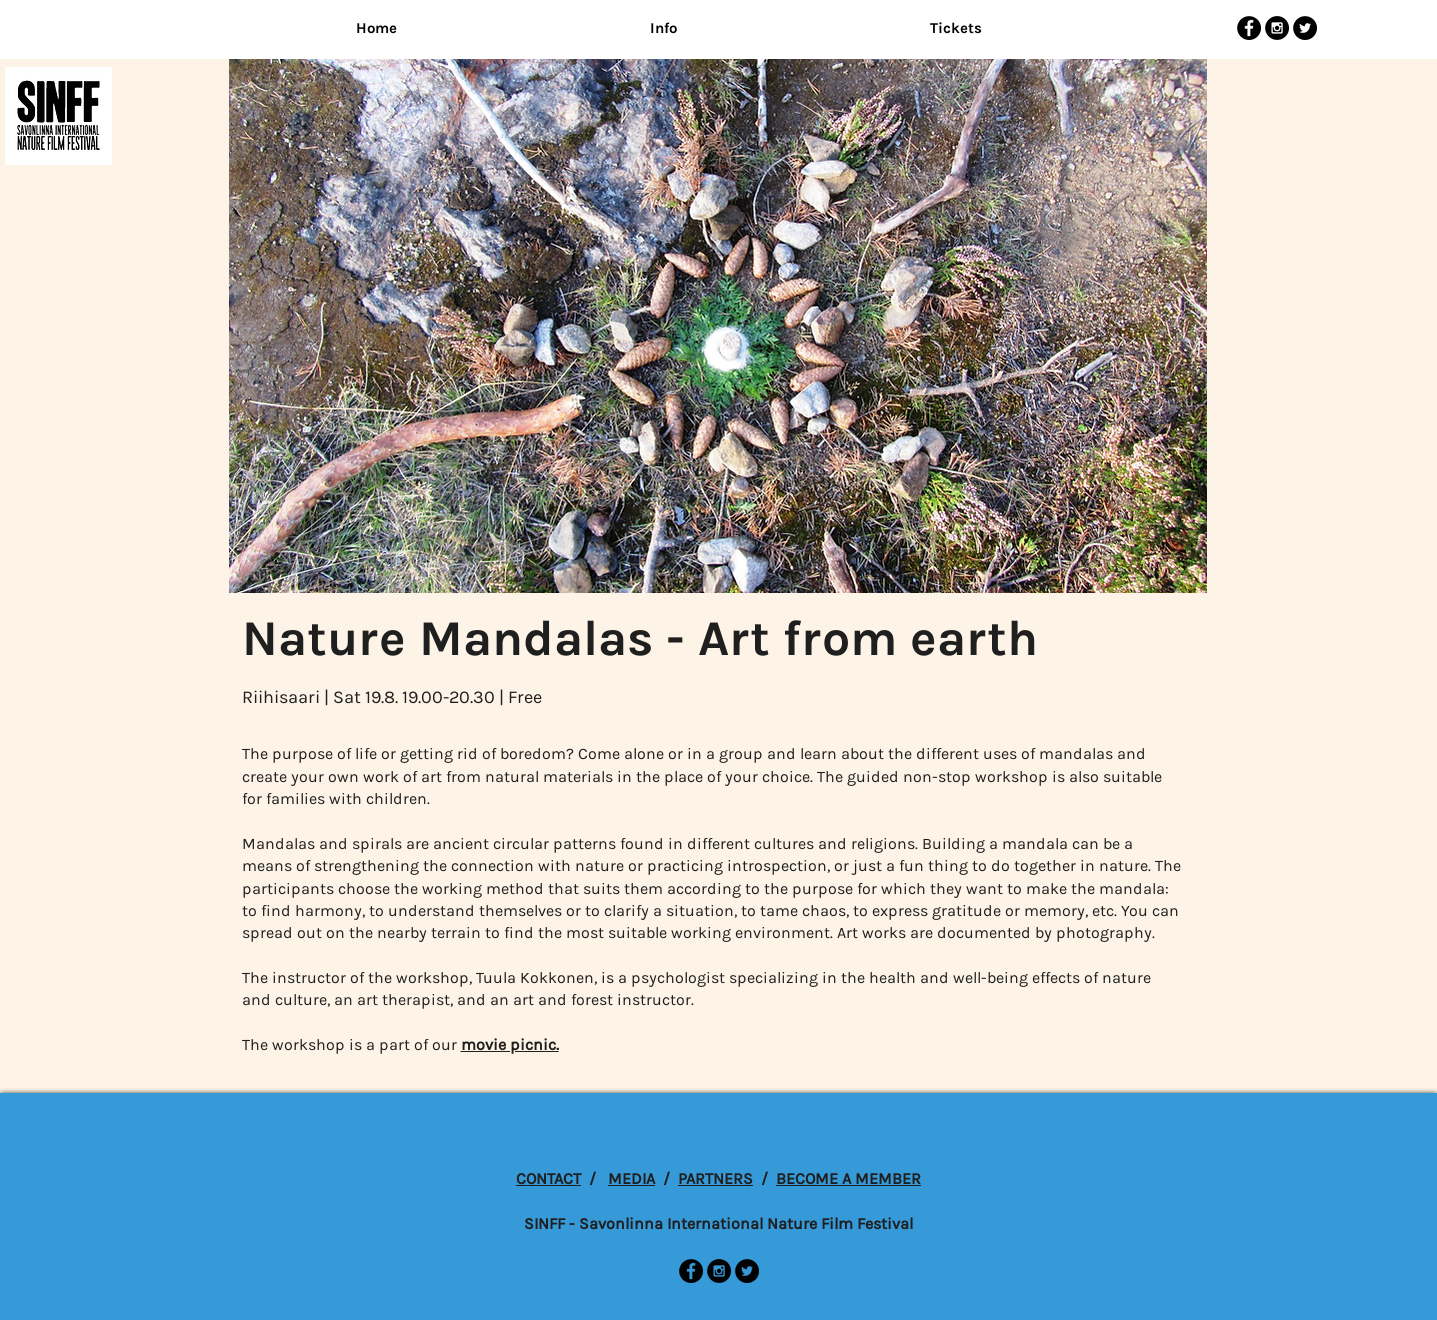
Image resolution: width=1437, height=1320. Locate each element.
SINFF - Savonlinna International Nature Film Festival (718, 1223)
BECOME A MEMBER (848, 1178)
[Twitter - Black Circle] (1305, 28)
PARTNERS (715, 1178)
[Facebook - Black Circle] (1249, 28)
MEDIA (631, 1178)
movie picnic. (510, 1044)
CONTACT (548, 1178)
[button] (664, 28)
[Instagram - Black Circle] (1277, 28)
